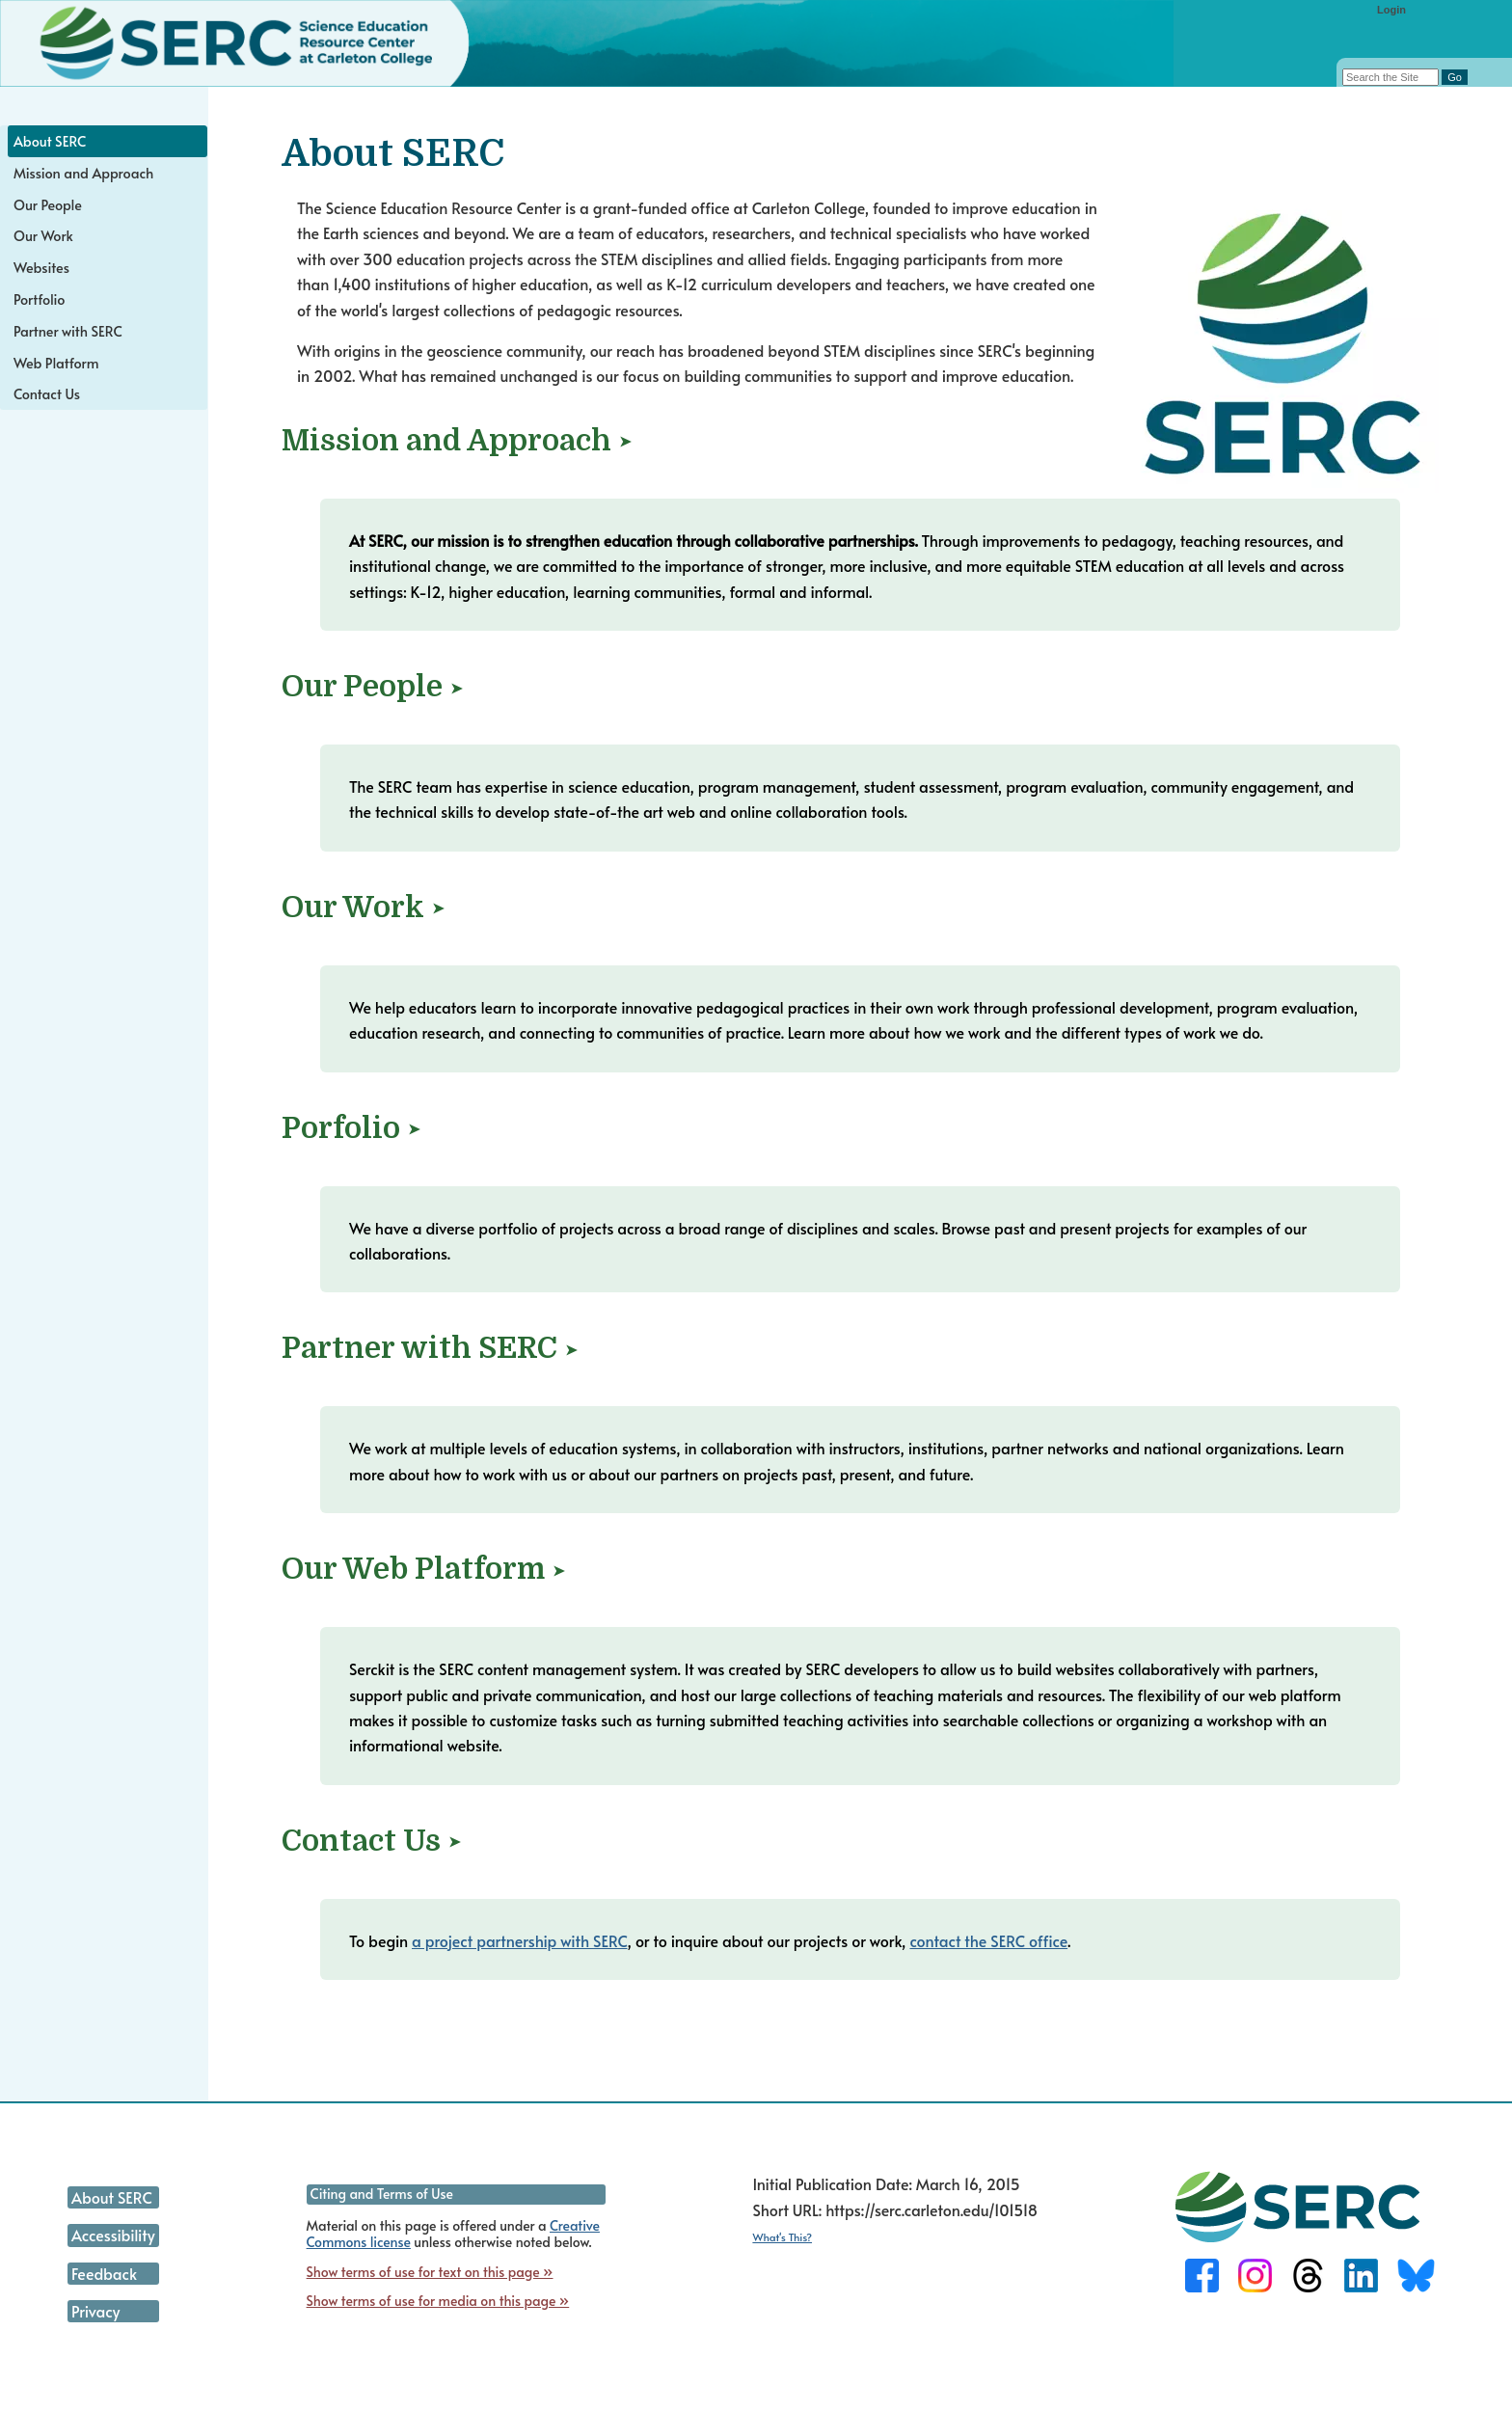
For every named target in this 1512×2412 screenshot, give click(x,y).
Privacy (96, 2310)
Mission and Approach (446, 440)
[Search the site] (1390, 77)
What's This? (782, 2237)
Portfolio (39, 299)
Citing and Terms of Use (381, 2193)
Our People (362, 686)
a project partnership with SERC (520, 1940)
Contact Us (361, 1841)
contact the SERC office (988, 1940)
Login (1391, 9)
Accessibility (113, 2234)
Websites (41, 267)
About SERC (50, 140)
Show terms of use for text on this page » (430, 2272)
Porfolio (341, 1128)
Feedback (104, 2273)
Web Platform (56, 362)
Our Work (353, 907)
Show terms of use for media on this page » (438, 2300)
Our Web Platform (413, 1569)
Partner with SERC (419, 1348)
